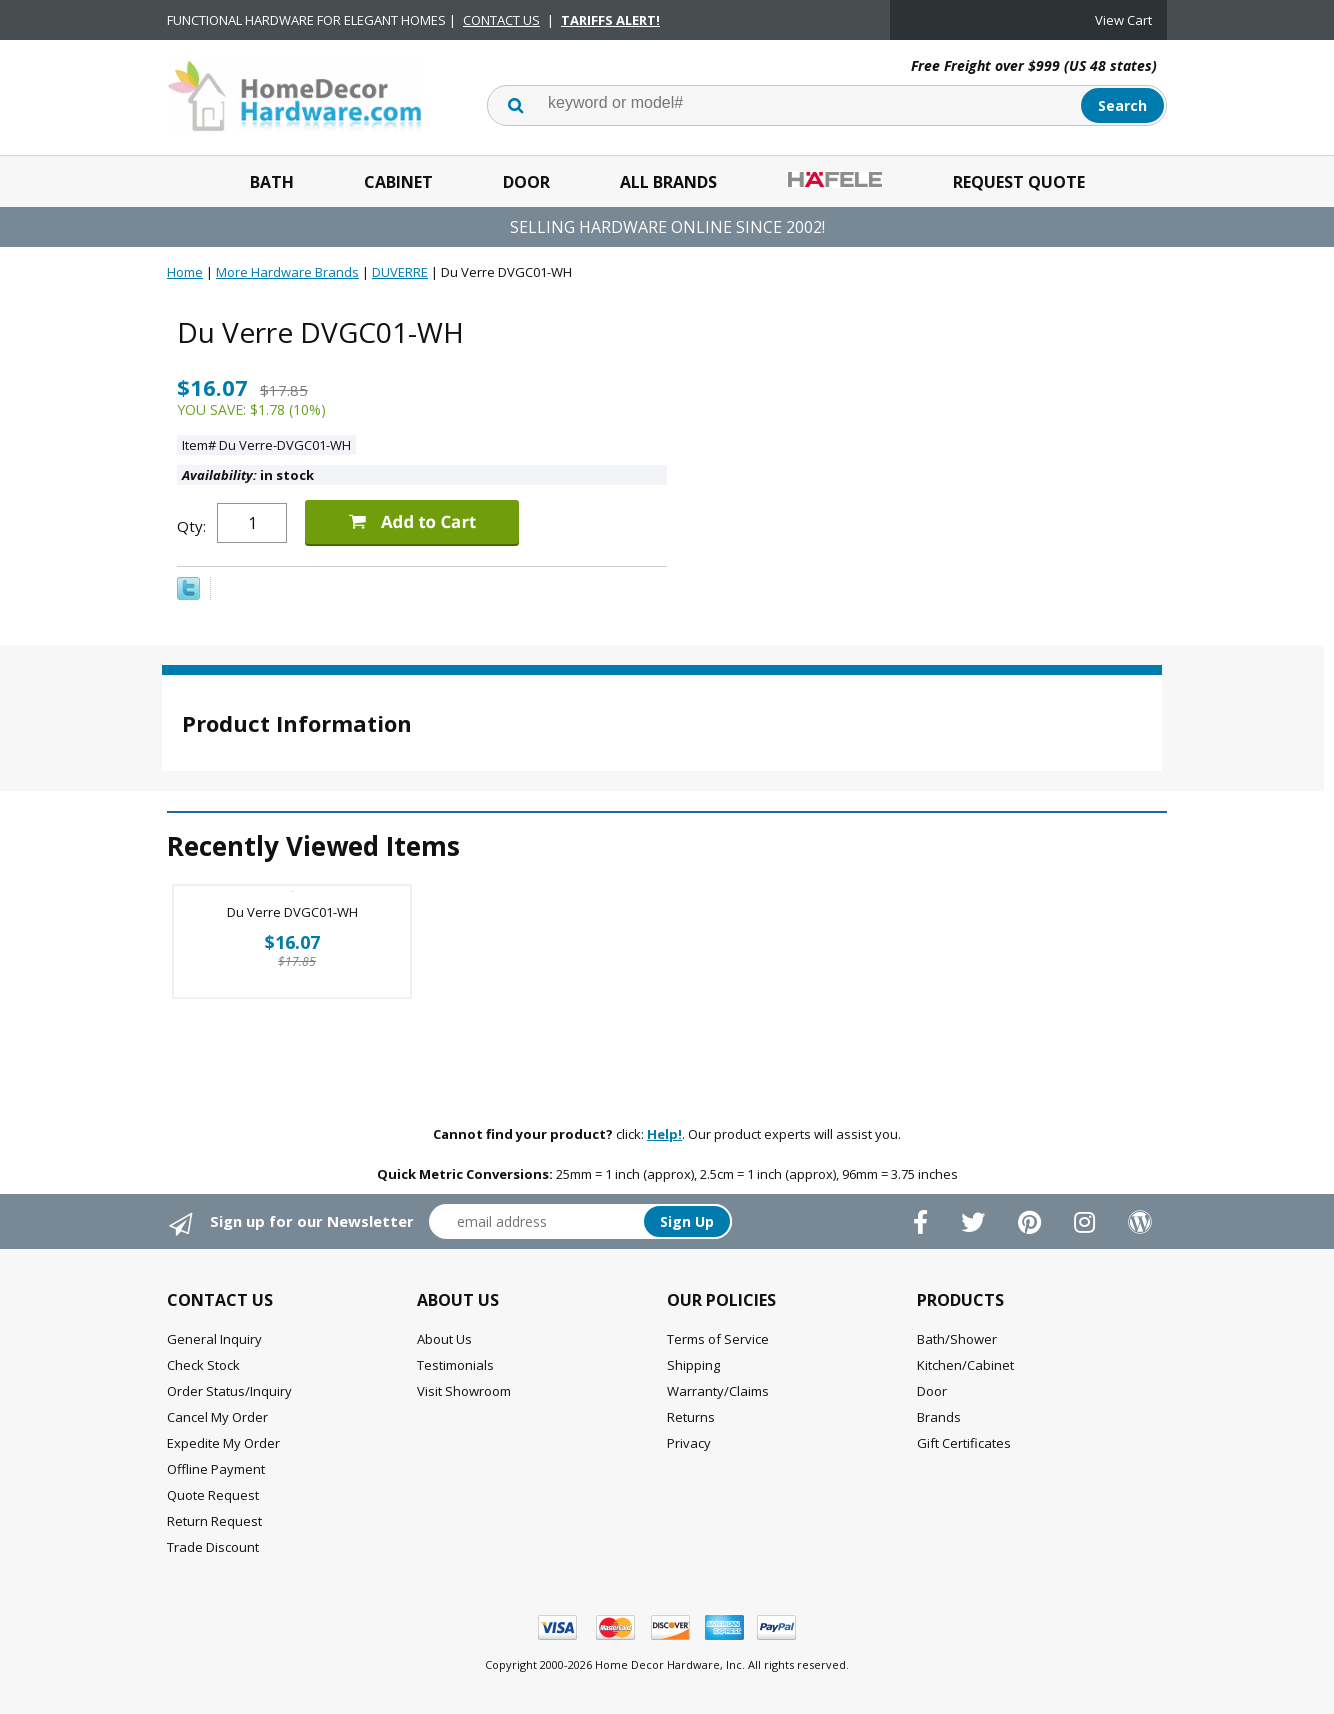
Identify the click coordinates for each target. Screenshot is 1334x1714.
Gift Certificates (964, 1443)
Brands (939, 1417)
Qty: (191, 526)
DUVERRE (400, 272)
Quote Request (213, 1495)
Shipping (693, 1365)
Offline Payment (216, 1469)
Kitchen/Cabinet (965, 1365)
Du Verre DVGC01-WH (292, 912)
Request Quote (1019, 182)
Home (185, 272)
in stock (248, 475)
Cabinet (398, 182)
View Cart (1123, 20)
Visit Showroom (464, 1391)
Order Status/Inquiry (229, 1391)
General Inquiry (214, 1339)
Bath (272, 182)
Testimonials (455, 1365)
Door (526, 182)
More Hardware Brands (287, 272)
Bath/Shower (957, 1339)
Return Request (214, 1521)
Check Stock (203, 1365)
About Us (444, 1339)
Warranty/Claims (718, 1391)
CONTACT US (501, 20)
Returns (691, 1417)
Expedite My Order (223, 1443)
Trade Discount (213, 1547)
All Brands (668, 182)
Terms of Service (718, 1339)
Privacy (689, 1443)
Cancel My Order (217, 1417)
